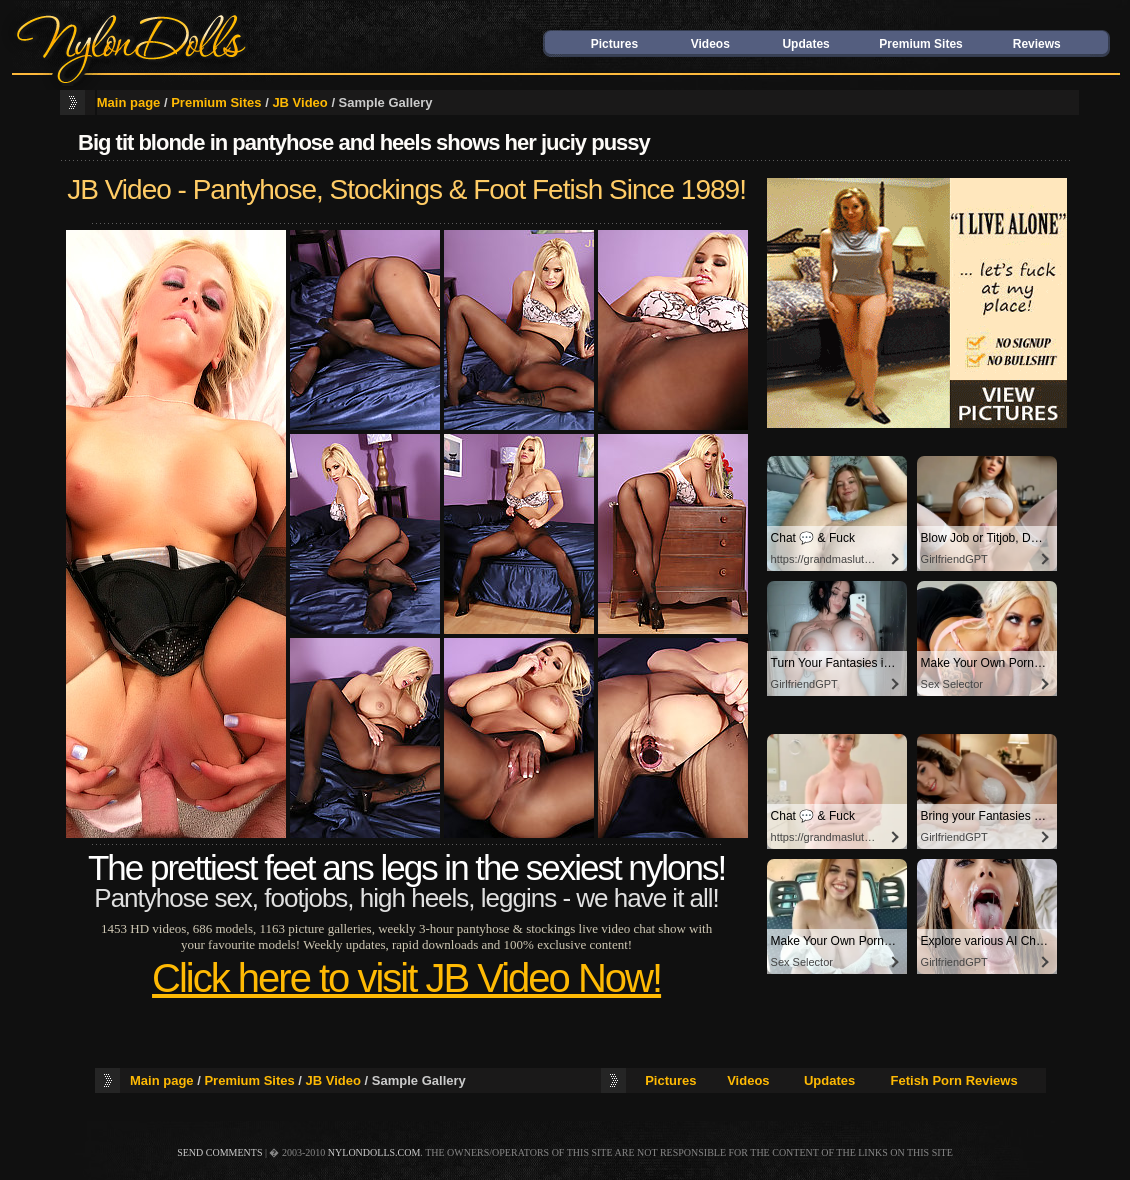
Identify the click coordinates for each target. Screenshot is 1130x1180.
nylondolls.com (374, 1152)
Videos (710, 44)
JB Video (299, 102)
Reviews (1037, 44)
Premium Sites (920, 44)
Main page (129, 102)
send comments (219, 1152)
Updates (805, 44)
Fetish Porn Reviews (954, 1080)
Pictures (614, 44)
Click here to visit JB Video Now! (406, 978)
